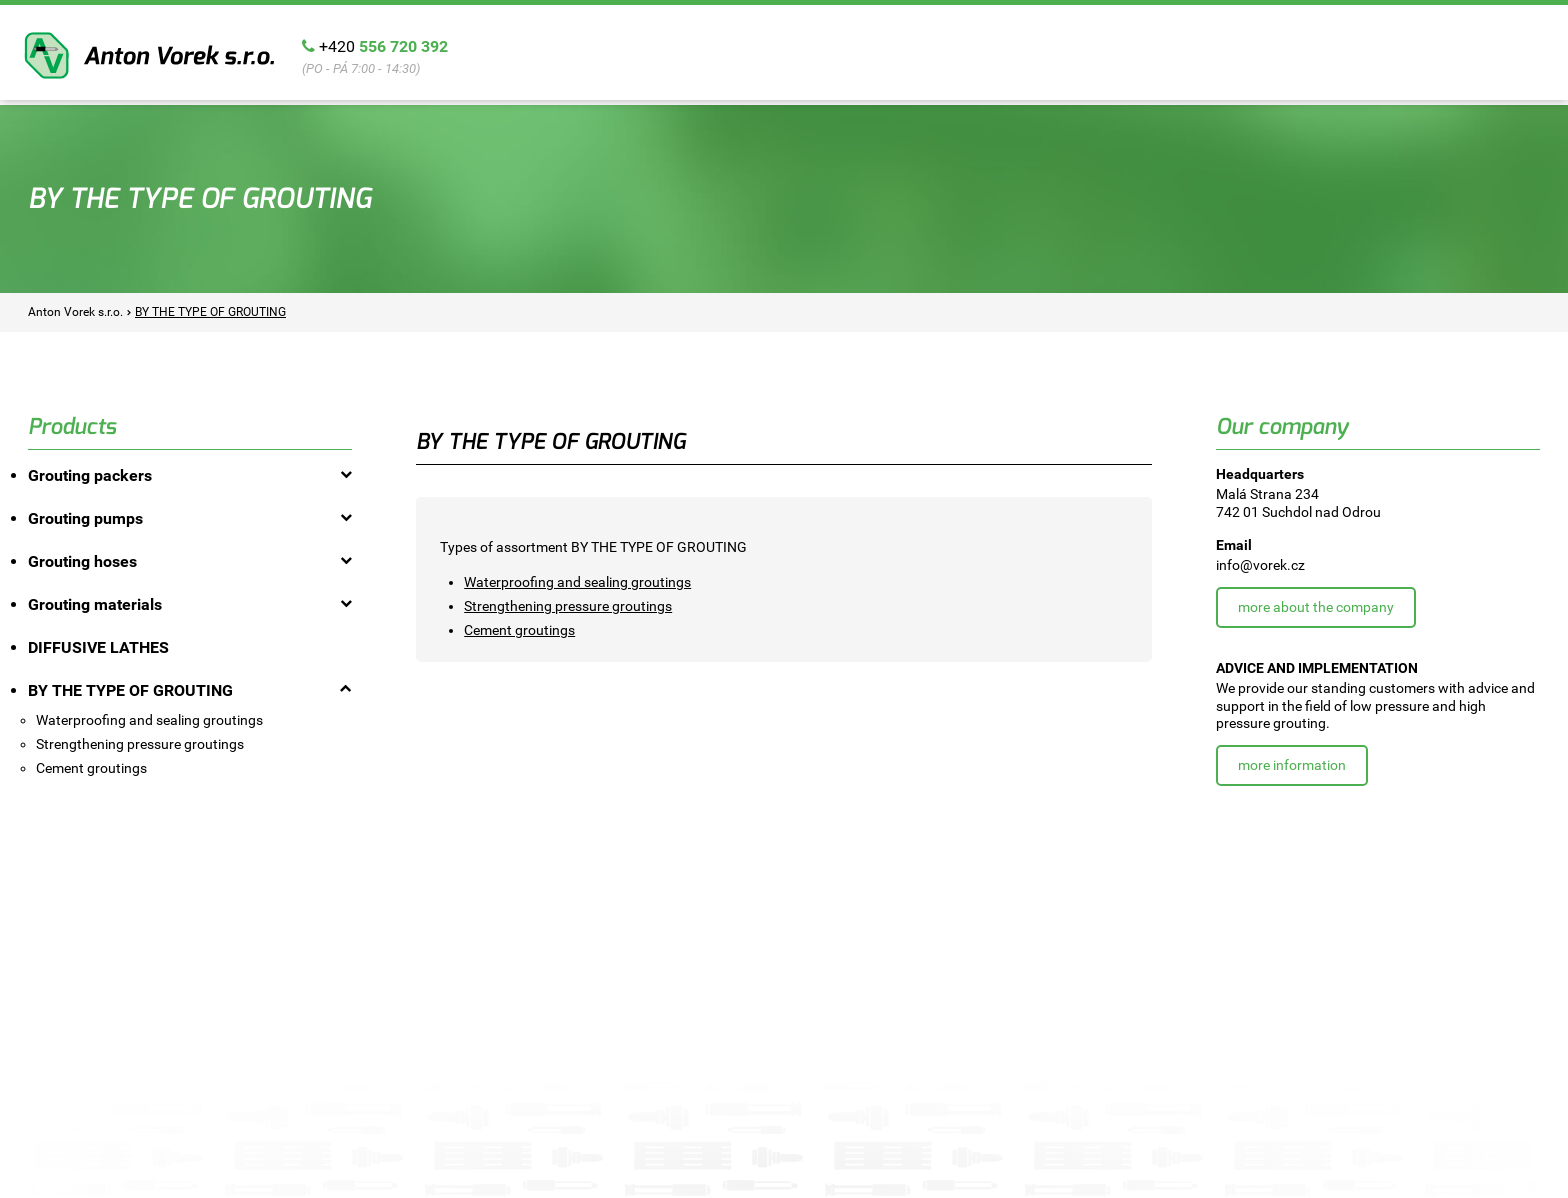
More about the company (1316, 607)
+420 (383, 46)
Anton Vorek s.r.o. (149, 55)
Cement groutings (519, 630)
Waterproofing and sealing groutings (577, 582)
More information (1292, 765)
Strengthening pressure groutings (568, 606)
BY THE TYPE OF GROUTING (210, 312)
